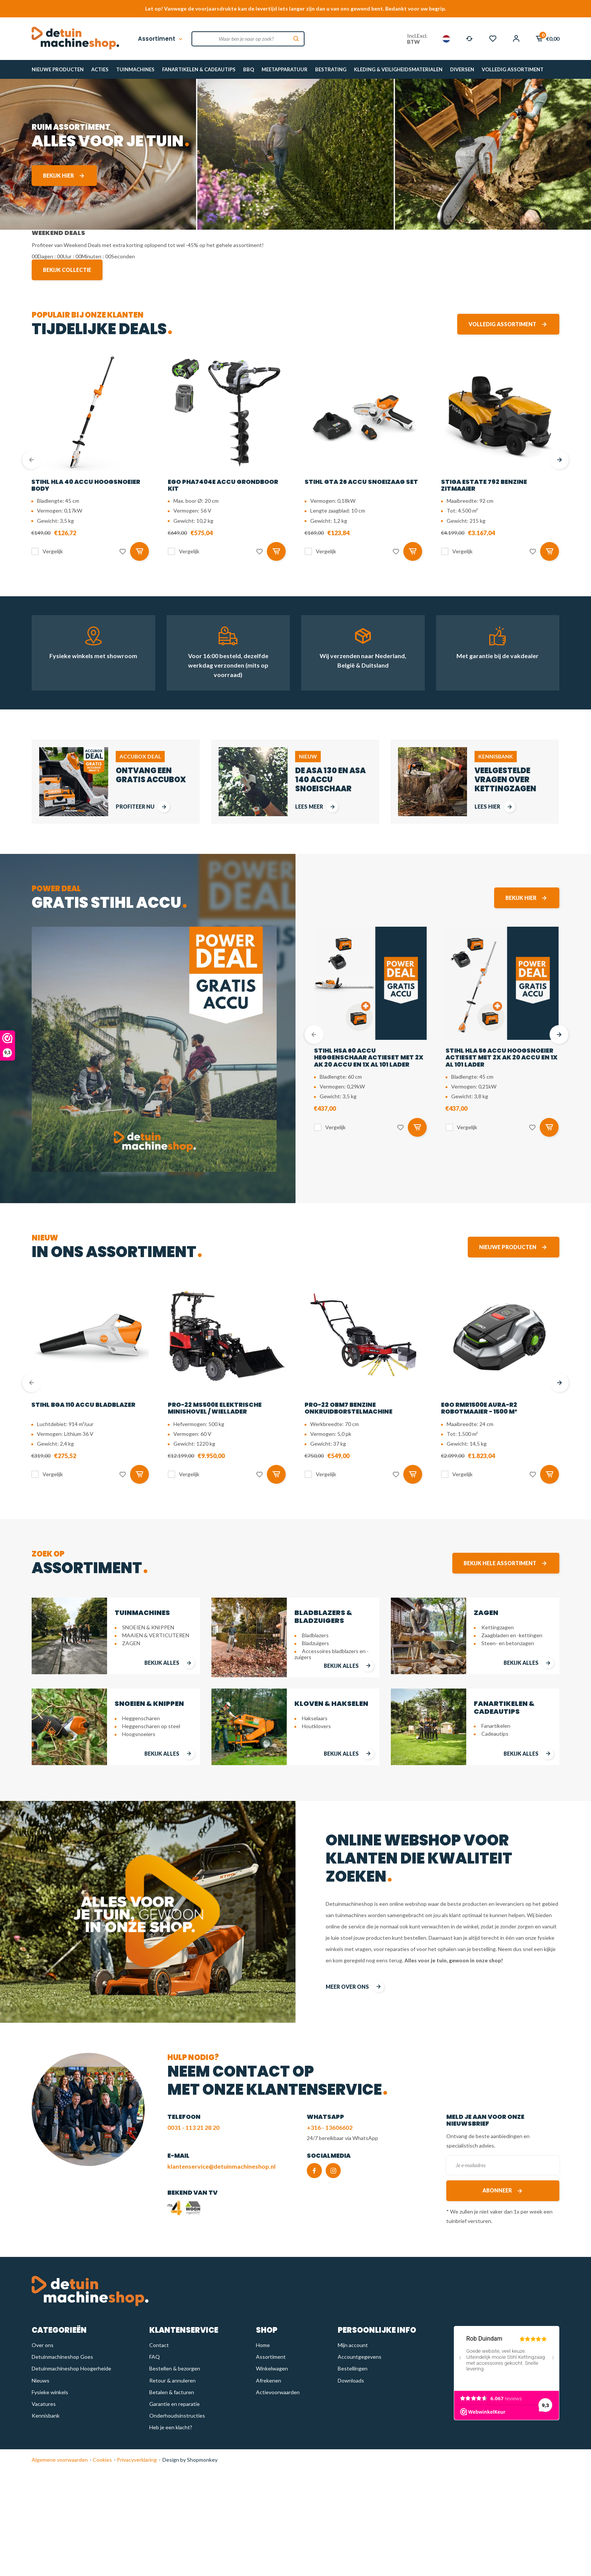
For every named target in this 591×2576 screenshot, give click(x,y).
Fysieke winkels (50, 2392)
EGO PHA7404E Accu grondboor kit (223, 485)
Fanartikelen (495, 1725)
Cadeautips (494, 1733)
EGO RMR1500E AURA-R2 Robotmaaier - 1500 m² (479, 1408)
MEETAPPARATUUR (285, 69)
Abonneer (503, 2191)
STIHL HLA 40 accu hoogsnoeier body (85, 485)
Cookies (102, 2459)
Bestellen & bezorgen (174, 2368)
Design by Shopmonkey (189, 2459)
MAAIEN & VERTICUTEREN (155, 1635)
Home (263, 2345)
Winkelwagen (272, 2368)
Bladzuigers (315, 1643)
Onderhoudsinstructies (177, 2415)
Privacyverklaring (136, 2459)
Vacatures (44, 2404)
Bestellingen (352, 2368)
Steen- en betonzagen (507, 1643)
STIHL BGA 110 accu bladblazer (83, 1404)
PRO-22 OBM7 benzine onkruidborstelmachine (348, 1408)
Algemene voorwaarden (60, 2459)
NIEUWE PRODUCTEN (58, 69)
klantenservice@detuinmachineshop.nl (221, 2166)
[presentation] (31, 459)
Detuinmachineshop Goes (62, 2356)
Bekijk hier (64, 176)
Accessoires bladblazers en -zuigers (331, 1654)
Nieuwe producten (513, 1247)
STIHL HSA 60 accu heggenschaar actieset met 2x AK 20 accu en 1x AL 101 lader (368, 1057)
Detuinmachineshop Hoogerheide (71, 2368)
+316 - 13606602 (329, 2127)
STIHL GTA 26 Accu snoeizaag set (361, 481)
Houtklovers (316, 1726)
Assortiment (161, 38)
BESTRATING (330, 69)
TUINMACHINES (135, 69)
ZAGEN (131, 1643)
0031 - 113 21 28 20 (193, 2127)
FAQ (154, 2356)
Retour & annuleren (172, 2380)
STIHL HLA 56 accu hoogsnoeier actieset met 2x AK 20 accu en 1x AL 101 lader (501, 1057)
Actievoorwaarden (278, 2392)
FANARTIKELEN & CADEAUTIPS (199, 69)
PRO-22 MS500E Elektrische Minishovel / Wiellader (215, 1408)
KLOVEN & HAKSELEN (331, 1703)
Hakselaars (315, 1718)
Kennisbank (46, 2415)
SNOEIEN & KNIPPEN (148, 1627)
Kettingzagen (497, 1627)
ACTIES (100, 69)
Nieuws (40, 2380)
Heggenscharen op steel (151, 1726)
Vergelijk (53, 551)
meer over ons (355, 1987)
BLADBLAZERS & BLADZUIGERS (323, 1616)
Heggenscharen (141, 1718)
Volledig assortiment (508, 324)
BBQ (248, 69)
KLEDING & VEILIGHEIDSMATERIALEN (398, 69)
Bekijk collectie (67, 270)
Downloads (351, 2380)
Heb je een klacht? (170, 2427)
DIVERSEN (462, 69)
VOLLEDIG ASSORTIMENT (513, 69)
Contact (159, 2345)
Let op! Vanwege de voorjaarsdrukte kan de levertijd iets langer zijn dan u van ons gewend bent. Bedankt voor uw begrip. (295, 8)
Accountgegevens (359, 2356)
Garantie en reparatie (174, 2404)
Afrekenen (268, 2380)
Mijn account (353, 2345)
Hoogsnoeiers (138, 1734)
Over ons (43, 2345)
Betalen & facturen (171, 2392)
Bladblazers (315, 1635)
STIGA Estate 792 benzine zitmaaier (484, 485)
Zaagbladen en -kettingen (511, 1635)
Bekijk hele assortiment (506, 1563)
